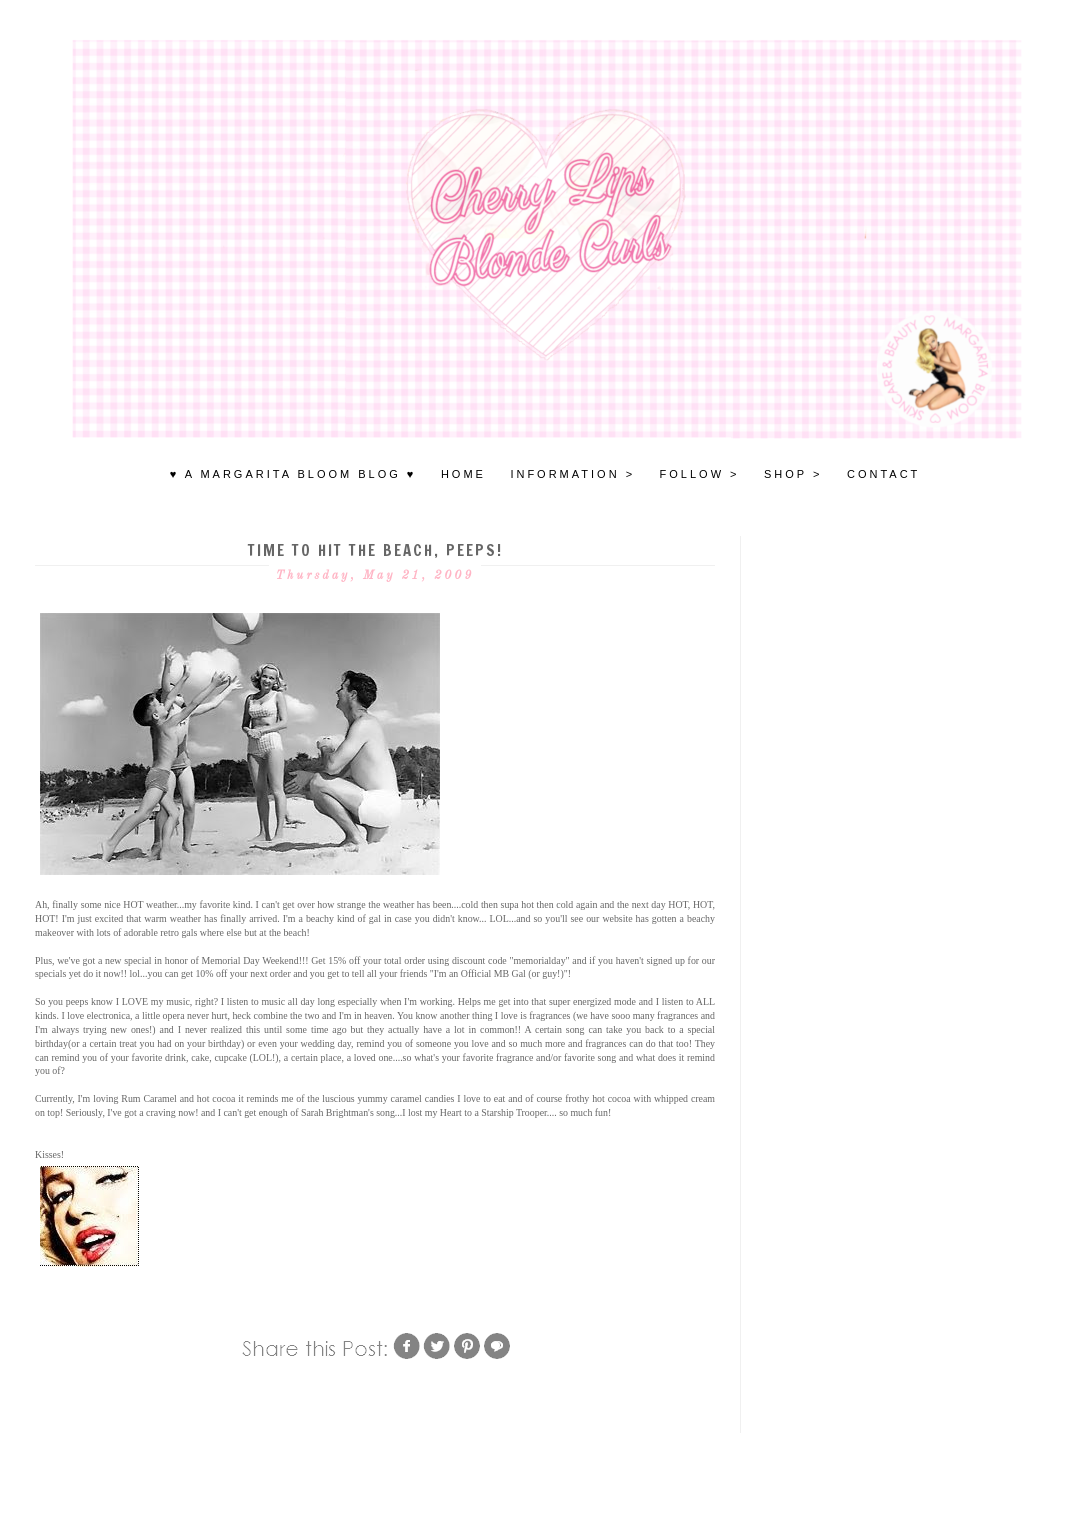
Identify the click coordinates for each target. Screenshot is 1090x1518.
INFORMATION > (572, 474)
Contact (883, 474)
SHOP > (793, 474)
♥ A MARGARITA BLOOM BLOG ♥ (293, 474)
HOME (463, 474)
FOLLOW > (700, 474)
